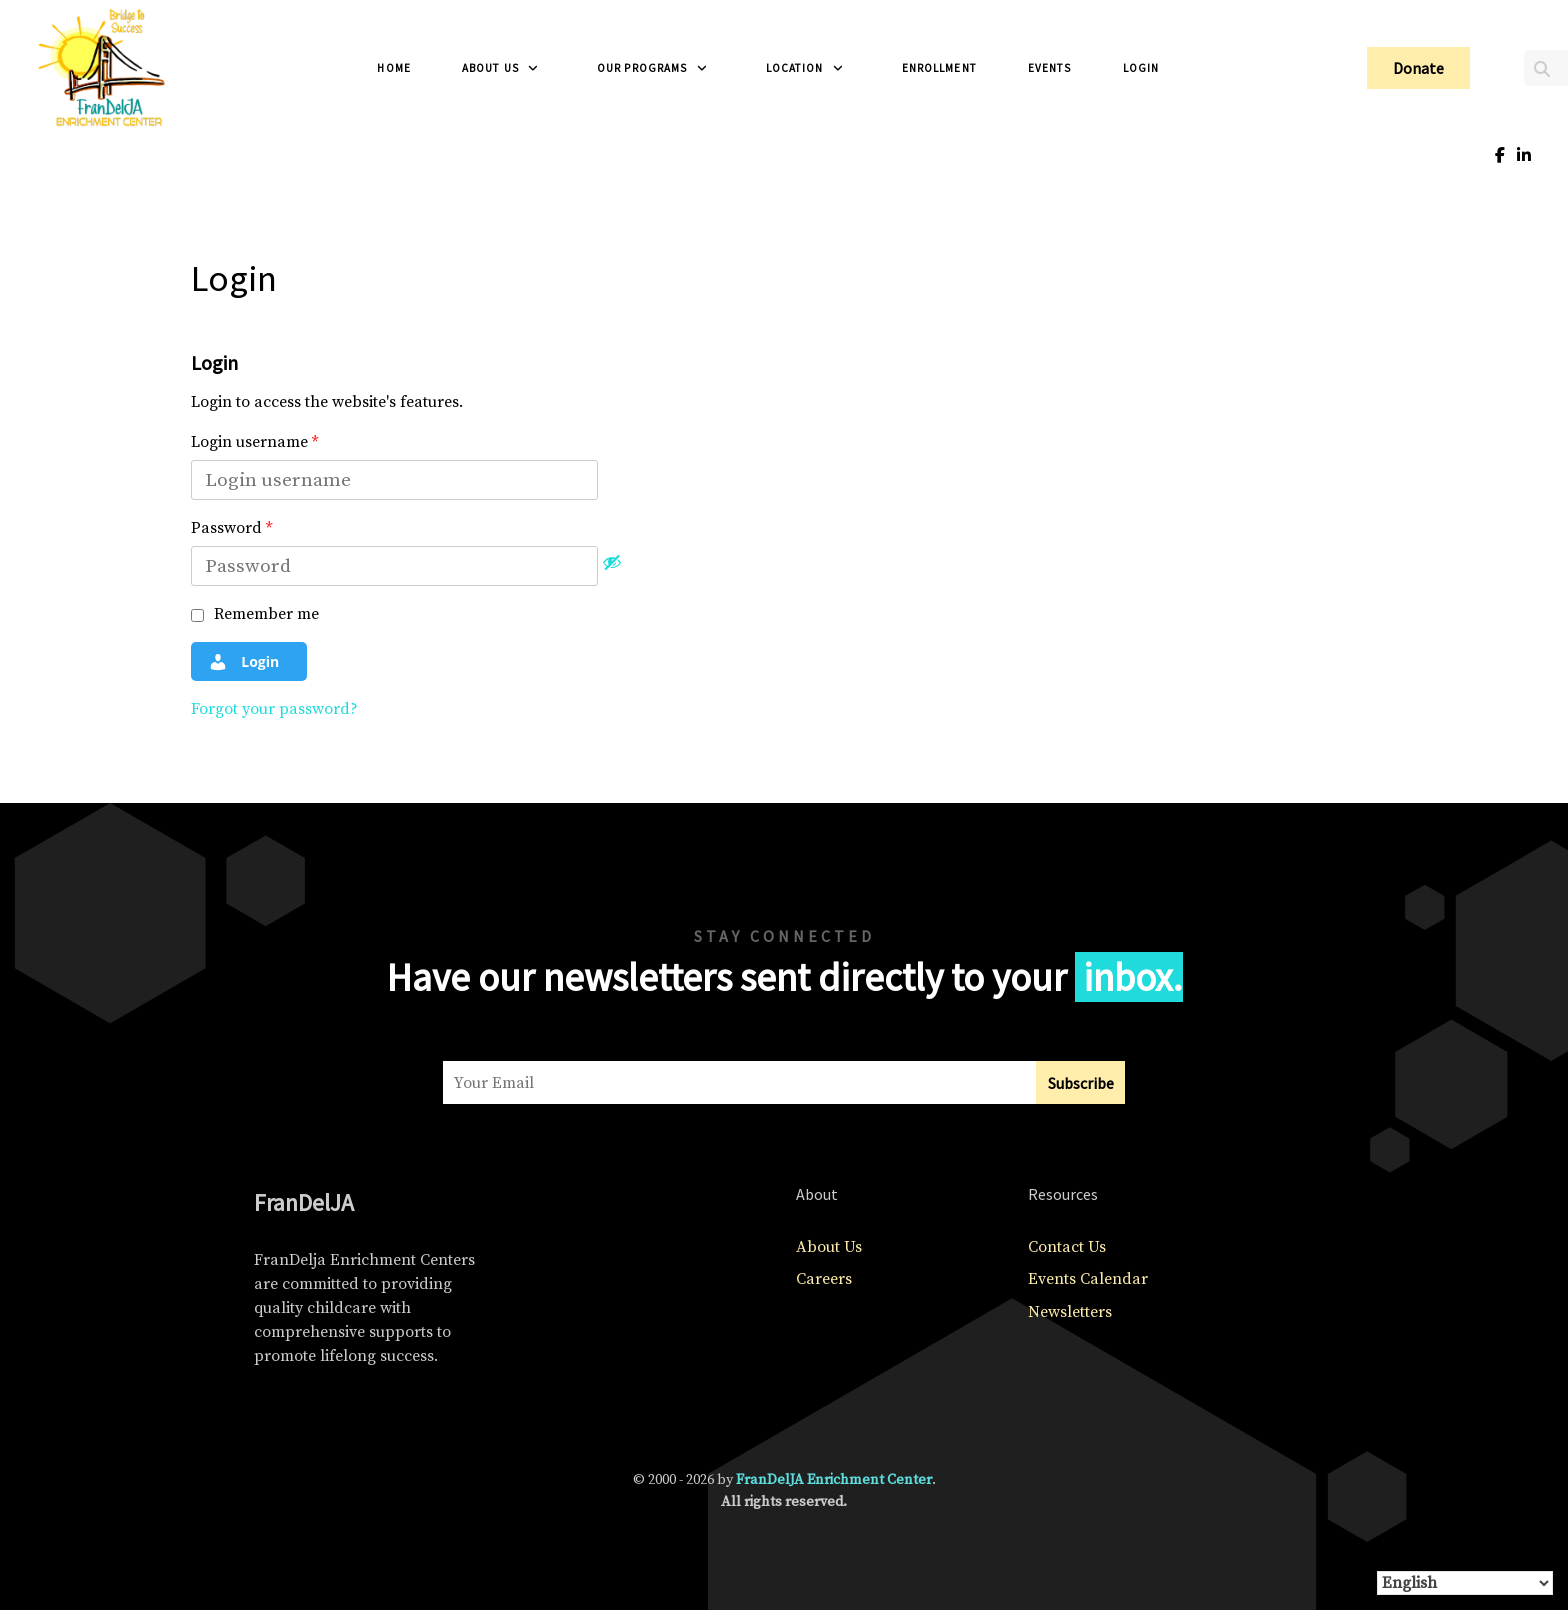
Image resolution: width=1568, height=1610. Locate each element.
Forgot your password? (274, 709)
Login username (254, 442)
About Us (829, 1247)
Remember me (255, 614)
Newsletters (1070, 1312)
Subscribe (1081, 1083)
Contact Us (1067, 1247)
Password (231, 528)
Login (244, 662)
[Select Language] (1465, 1583)
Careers (824, 1279)
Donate (1418, 68)
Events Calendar (1088, 1279)
